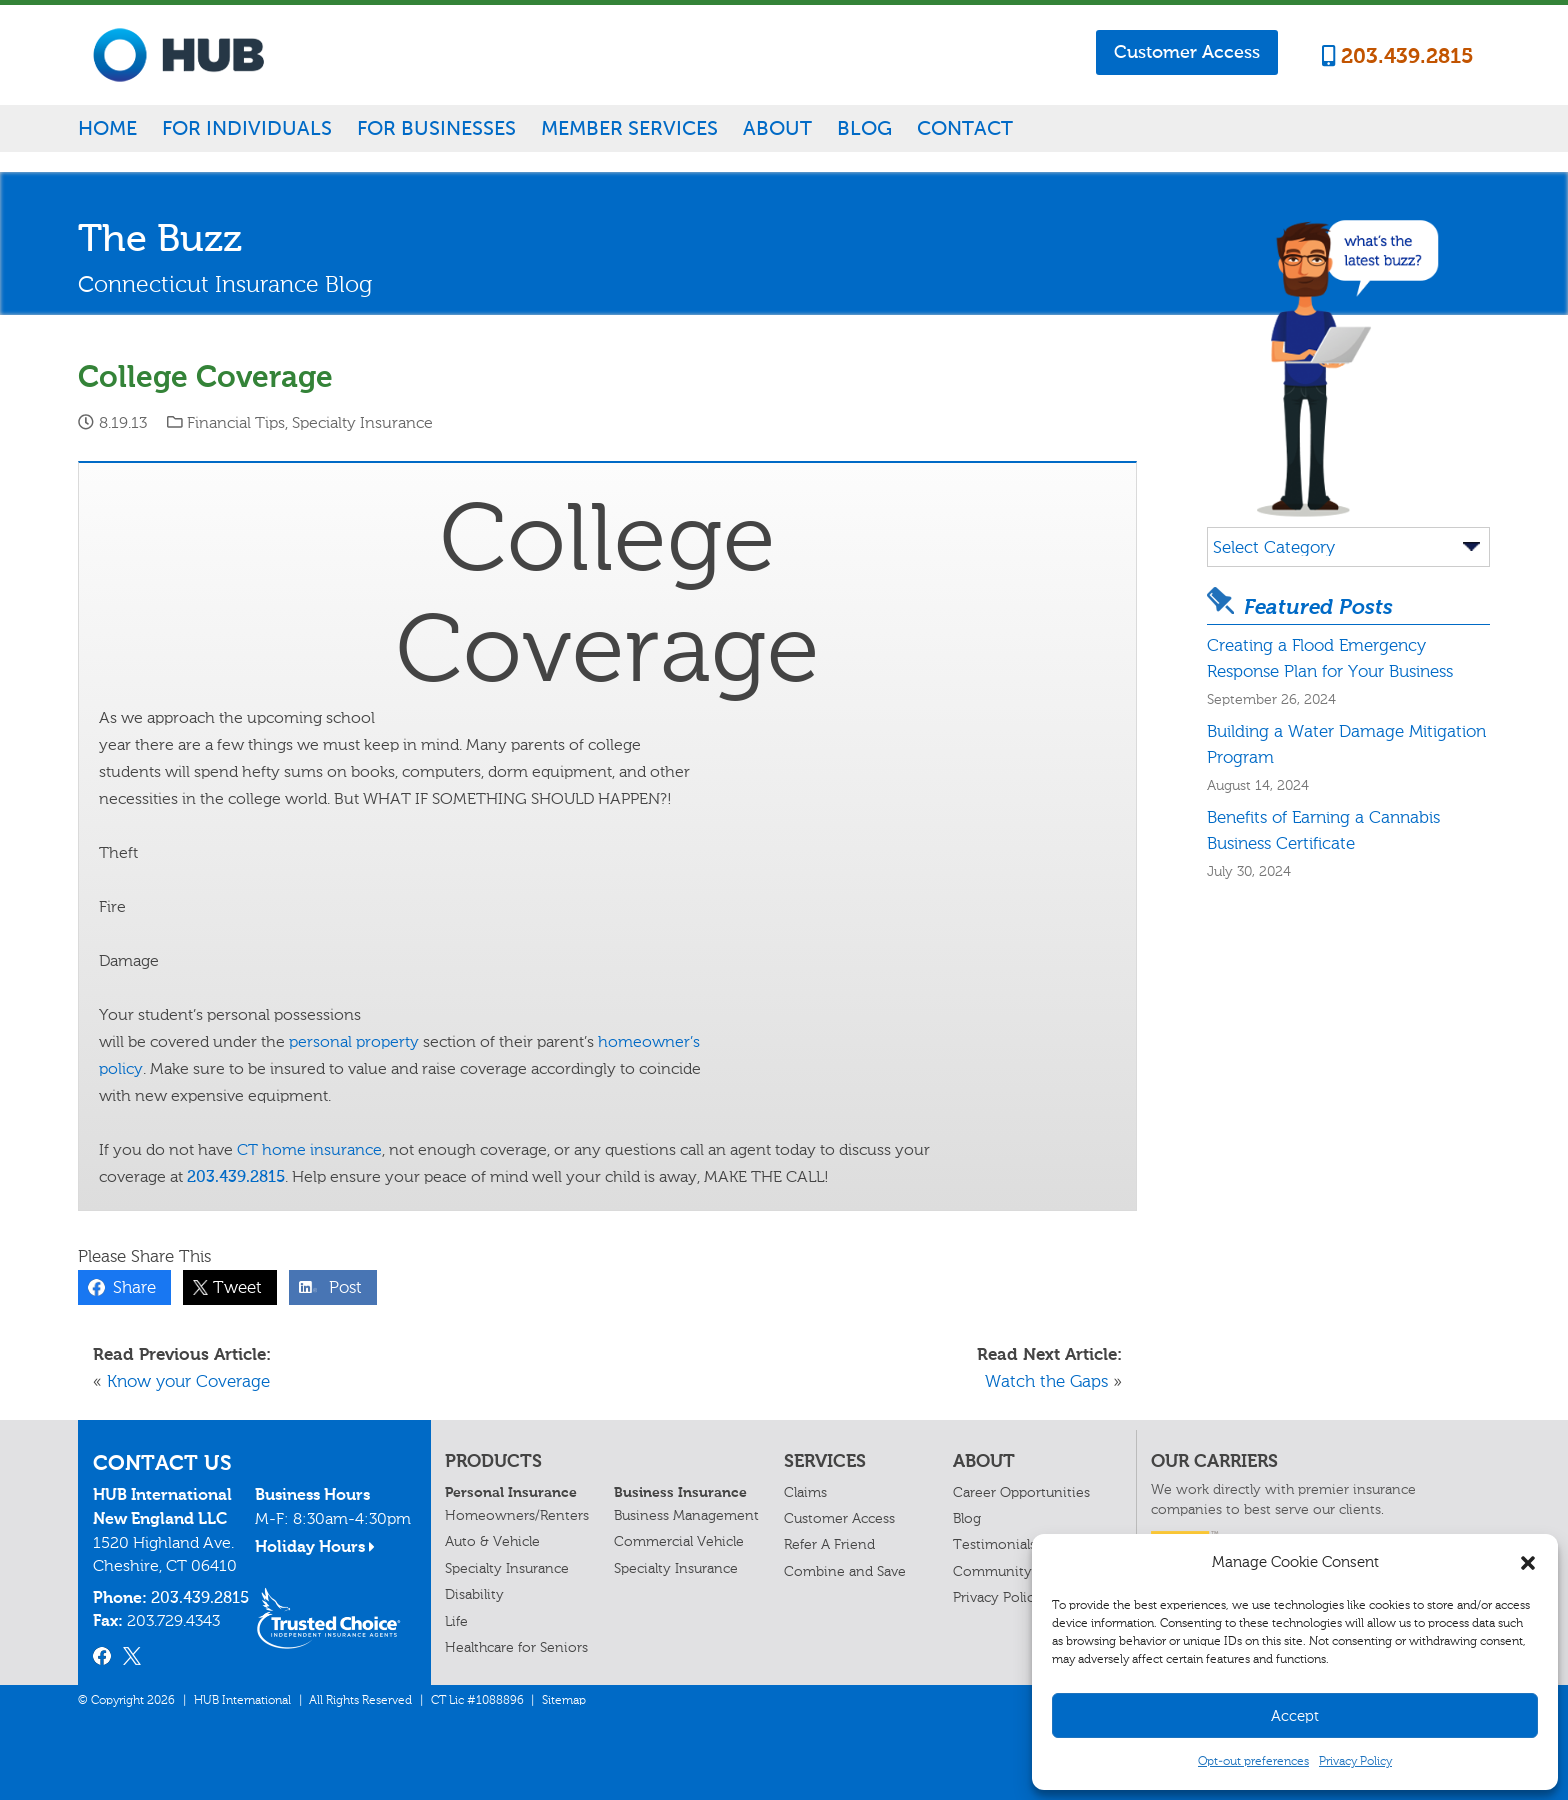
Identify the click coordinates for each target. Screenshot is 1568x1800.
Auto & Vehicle (492, 1541)
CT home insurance (309, 1149)
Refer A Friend (829, 1544)
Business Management (686, 1515)
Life (456, 1621)
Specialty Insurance (362, 422)
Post (340, 1287)
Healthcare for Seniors (516, 1647)
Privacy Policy (1355, 1761)
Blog (864, 128)
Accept (1295, 1716)
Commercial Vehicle (679, 1541)
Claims (805, 1492)
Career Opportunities (1021, 1492)
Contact (965, 128)
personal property (354, 1041)
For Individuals (247, 128)
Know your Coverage (188, 1381)
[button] (1528, 1563)
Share (129, 1287)
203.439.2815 (1398, 56)
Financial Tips (236, 422)
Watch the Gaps (1046, 1381)
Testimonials (994, 1544)
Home (107, 128)
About (777, 128)
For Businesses (436, 128)
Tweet (232, 1287)
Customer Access (1187, 52)
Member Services (629, 128)
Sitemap (564, 1700)
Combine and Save (845, 1571)
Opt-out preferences (1253, 1761)
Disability (474, 1594)
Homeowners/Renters (517, 1515)
